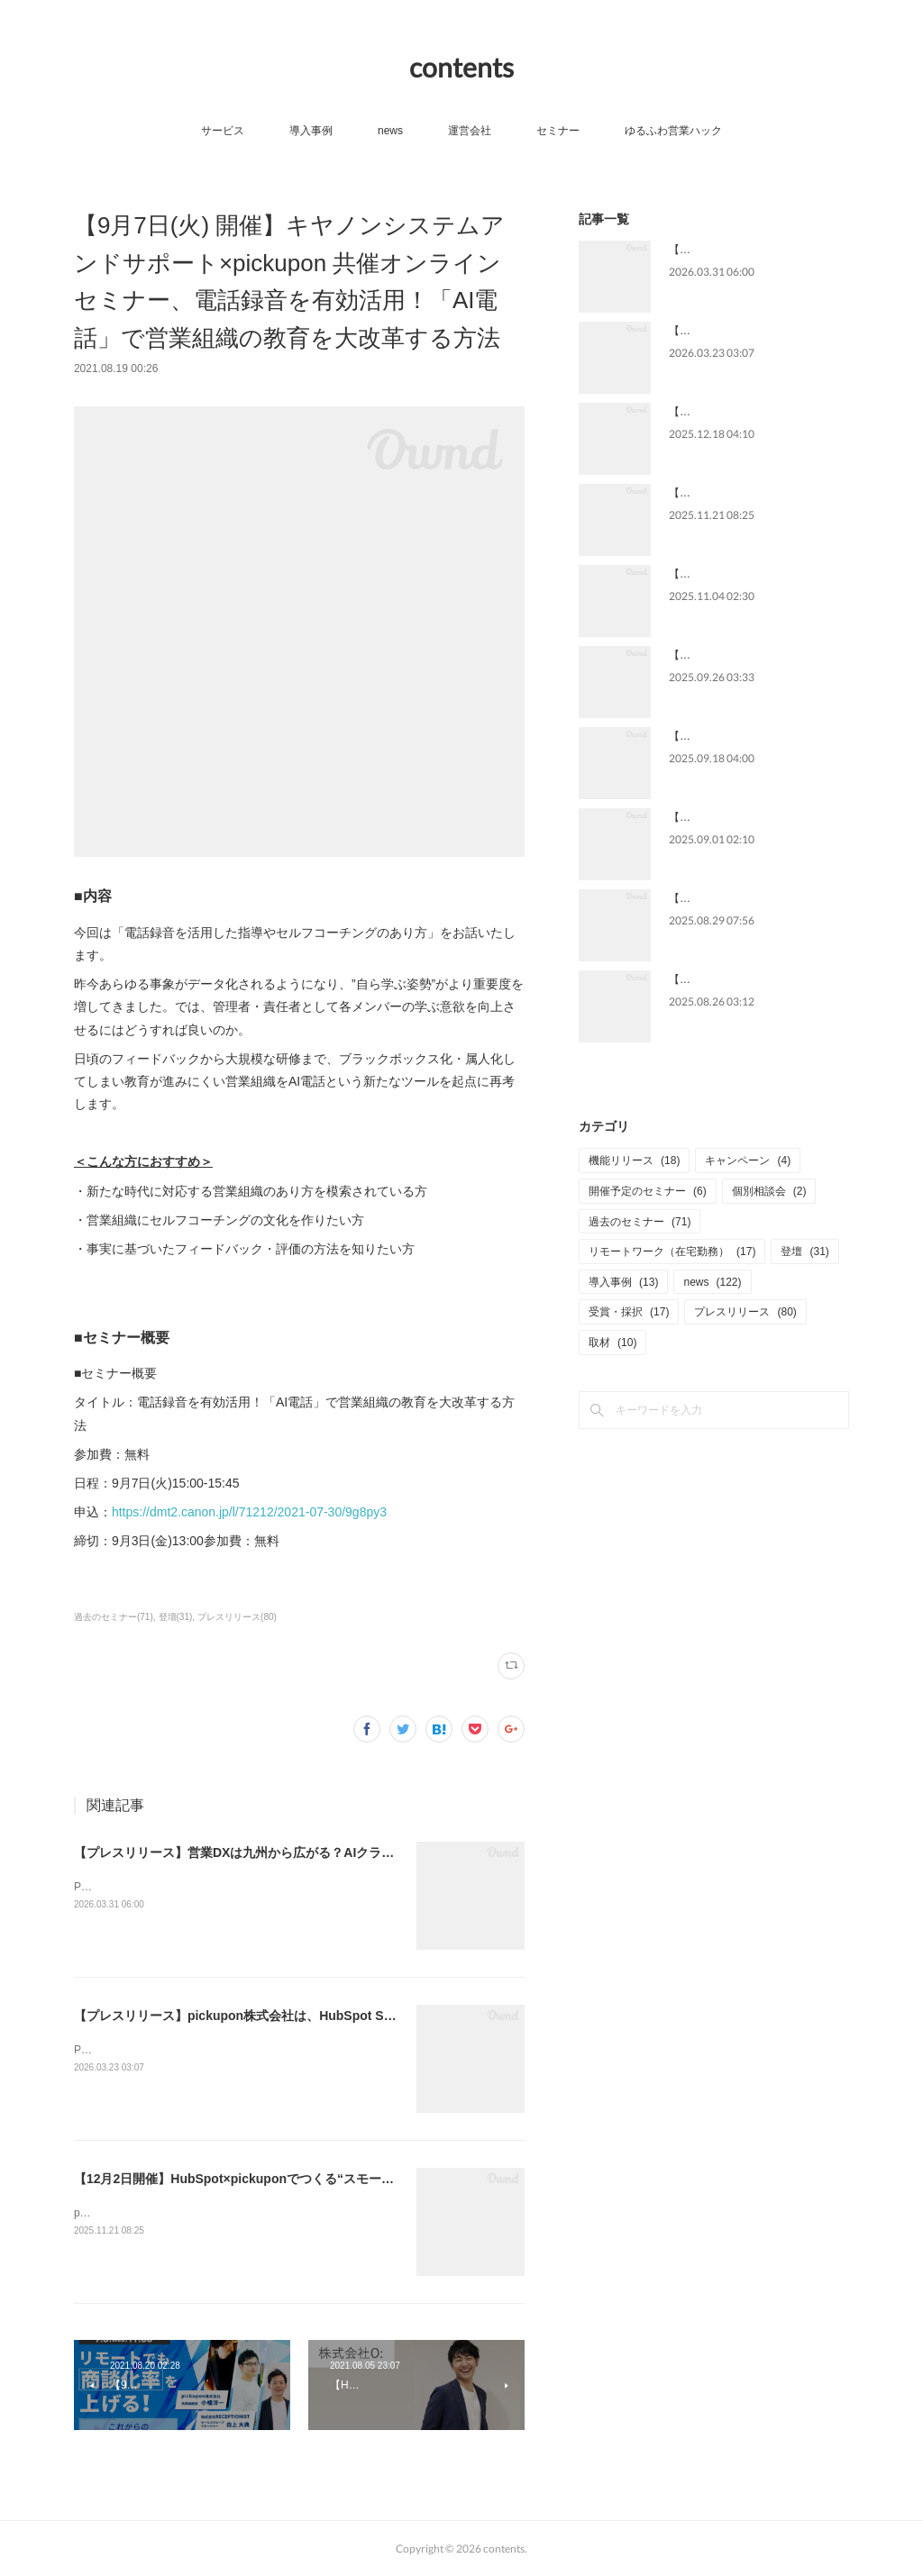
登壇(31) (176, 1617)
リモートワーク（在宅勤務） (672, 1251)
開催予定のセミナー (648, 1191)
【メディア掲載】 (712, 655)
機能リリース (634, 1160)
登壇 (804, 1251)
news (390, 130)
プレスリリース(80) (237, 1617)
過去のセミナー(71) (113, 1617)
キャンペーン (747, 1160)
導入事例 (311, 130)
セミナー (558, 130)
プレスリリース (745, 1312)
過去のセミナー (639, 1221)
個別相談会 (769, 1191)
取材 (612, 1342)
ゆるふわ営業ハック (673, 130)
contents (461, 66)
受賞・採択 (629, 1312)
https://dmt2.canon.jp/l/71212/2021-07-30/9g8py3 (249, 1512)
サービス (222, 130)
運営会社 (469, 130)
